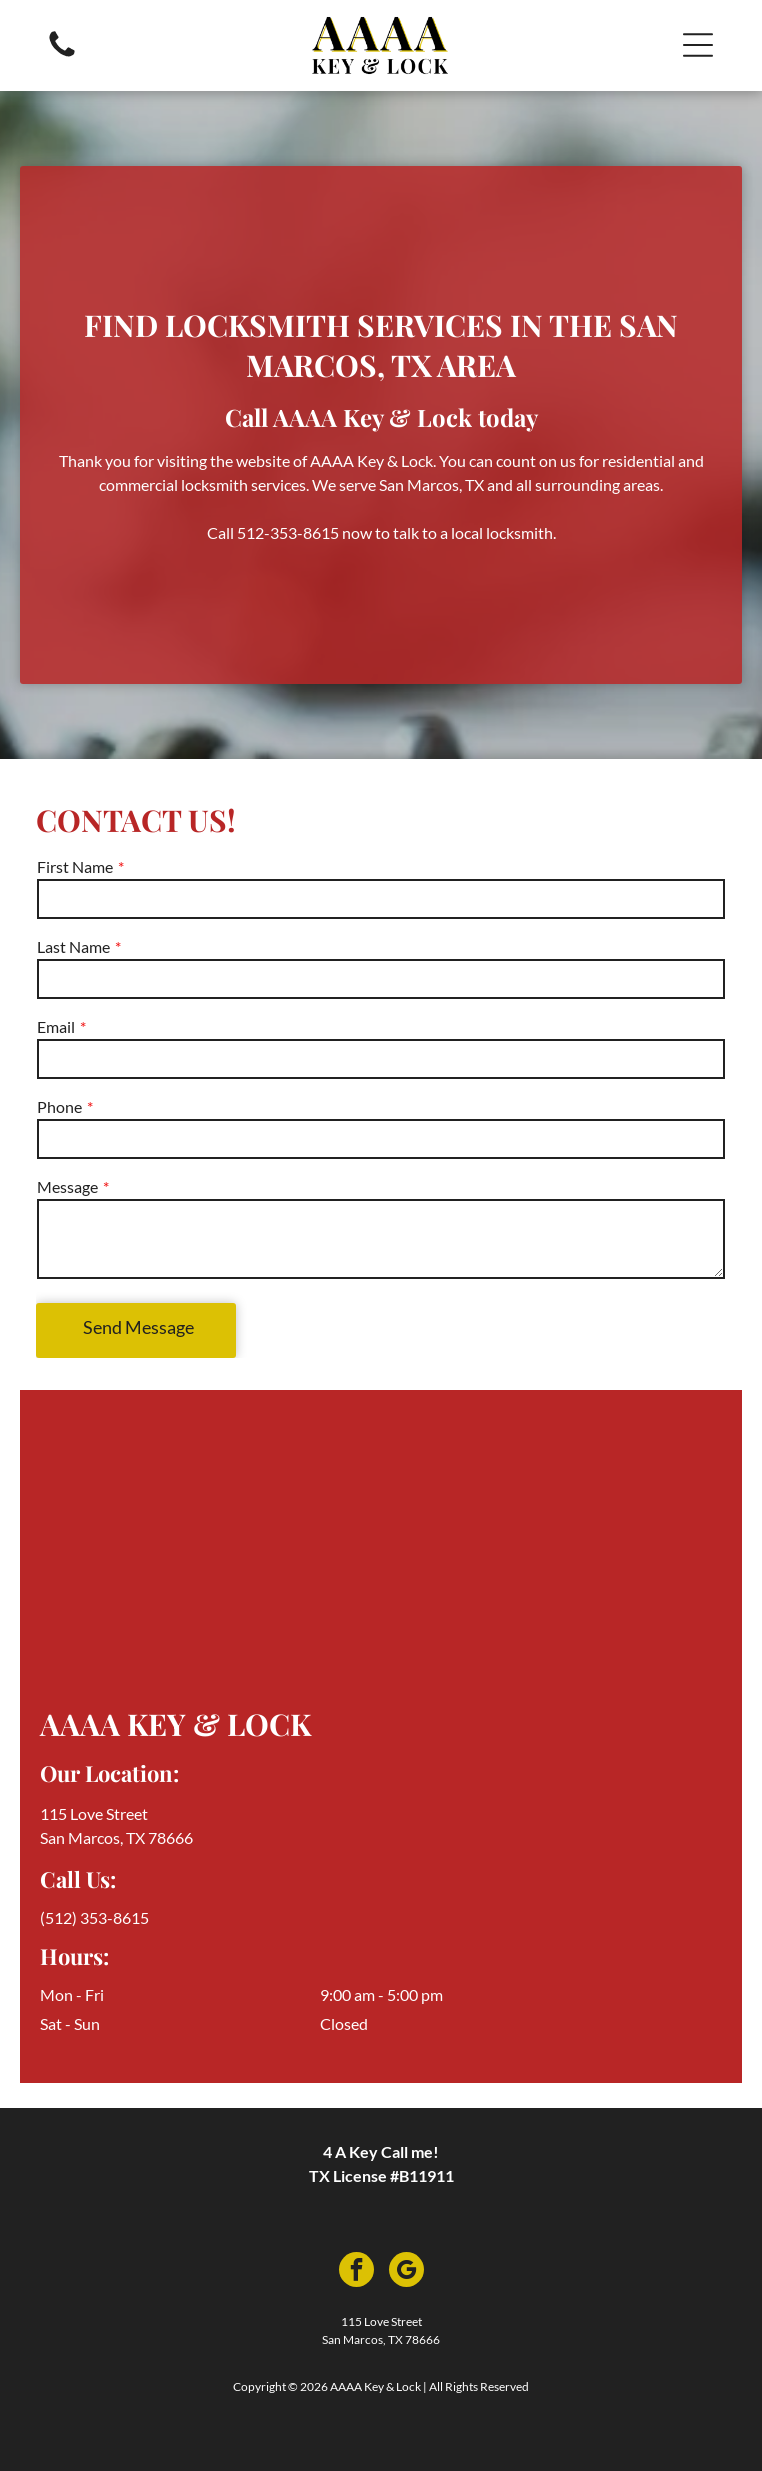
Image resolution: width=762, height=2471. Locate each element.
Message (67, 1186)
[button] (698, 45)
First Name (75, 866)
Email (56, 1026)
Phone (59, 1106)
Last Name (73, 946)
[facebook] (356, 2272)
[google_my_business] (406, 2272)
